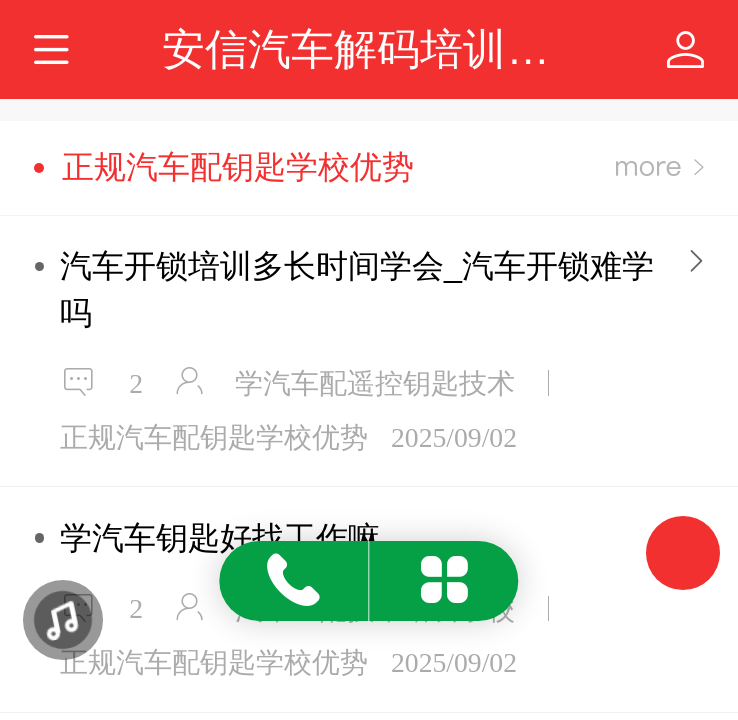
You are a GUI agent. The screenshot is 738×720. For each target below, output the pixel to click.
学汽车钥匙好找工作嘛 (220, 538)
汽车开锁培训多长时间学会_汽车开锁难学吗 (357, 289)
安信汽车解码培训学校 (377, 49)
